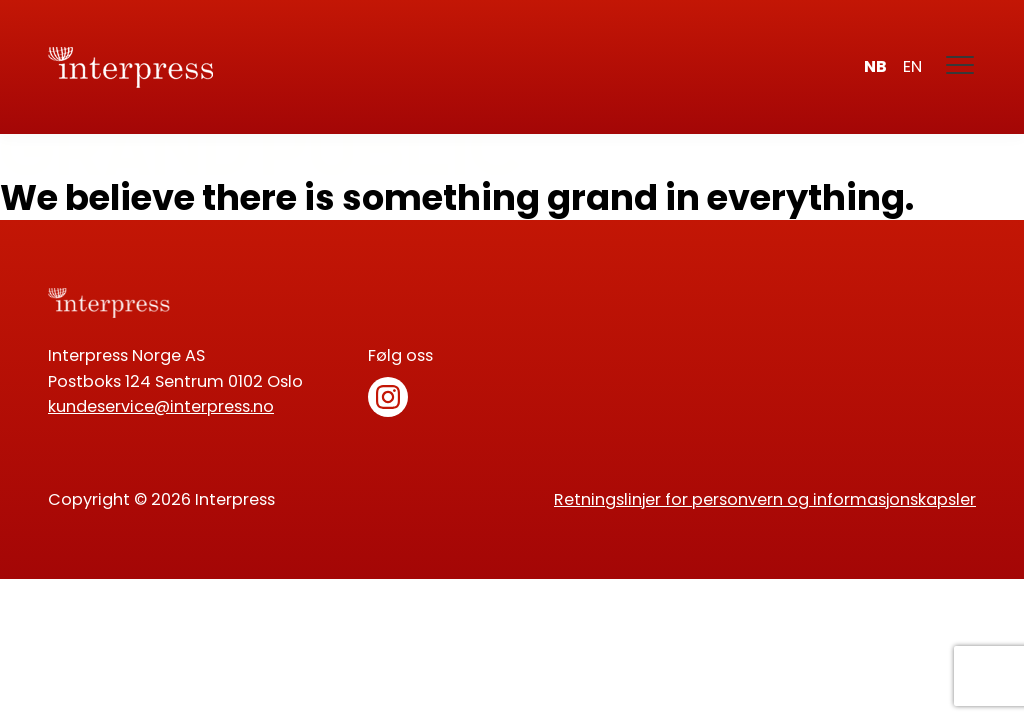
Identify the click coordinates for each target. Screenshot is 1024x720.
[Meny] (961, 67)
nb (875, 66)
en (912, 66)
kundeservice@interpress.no (161, 406)
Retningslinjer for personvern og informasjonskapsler (765, 499)
